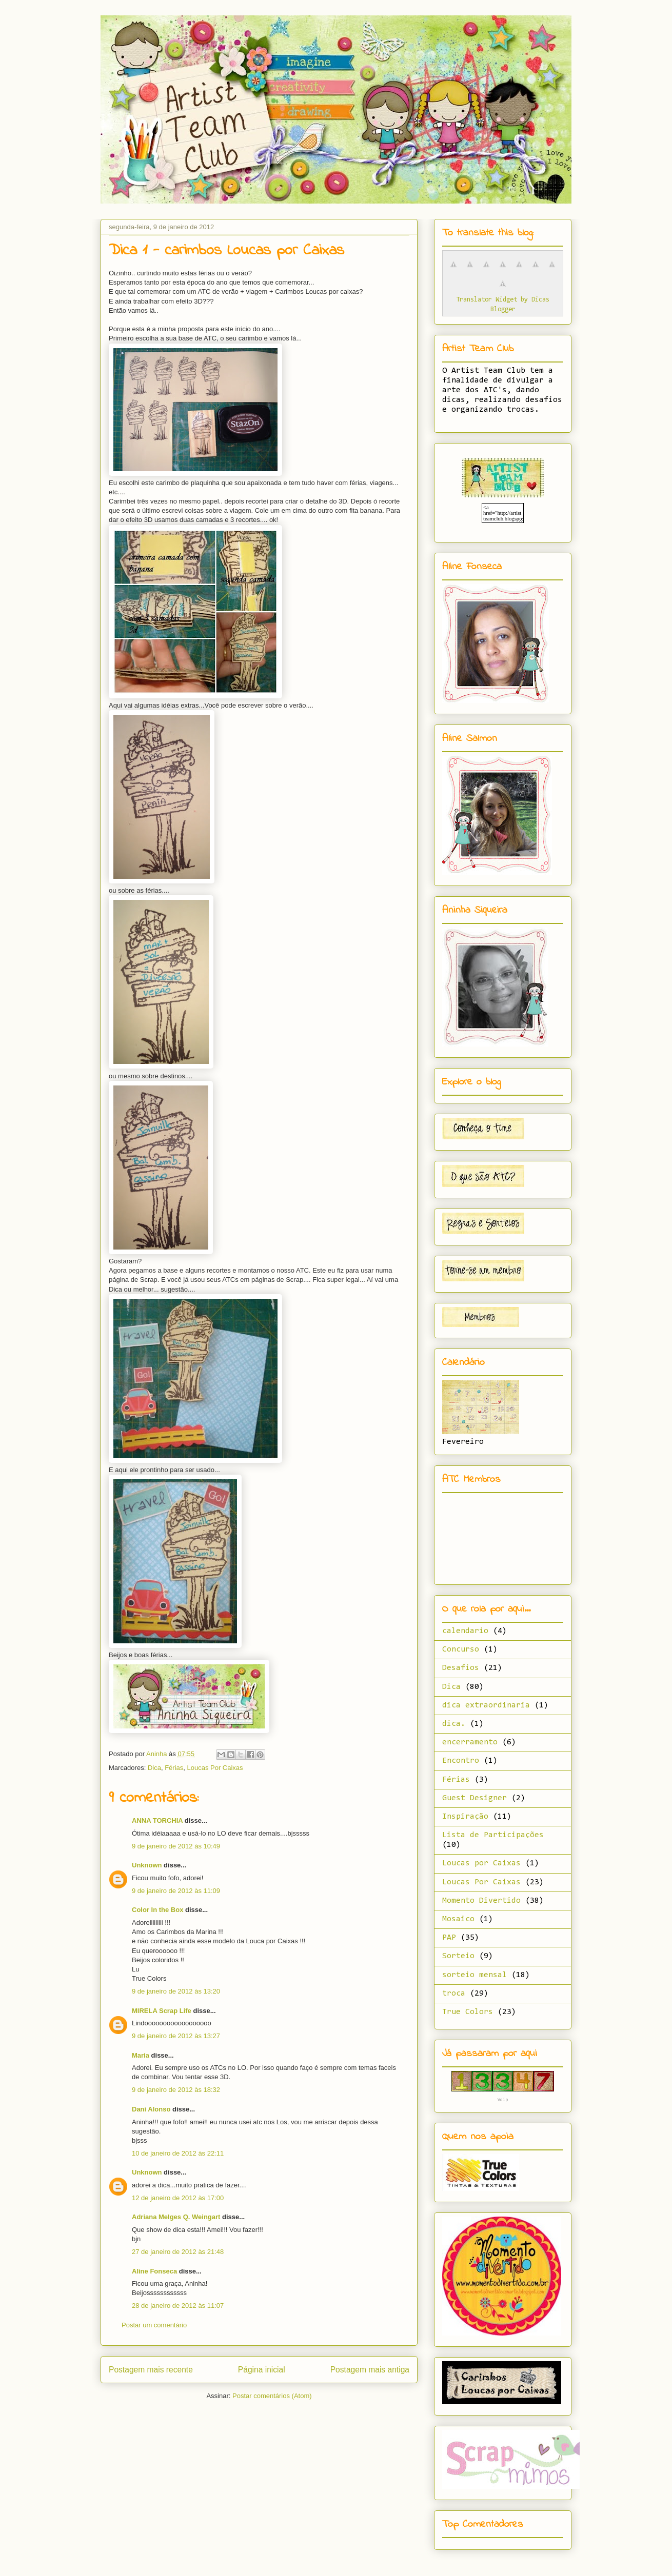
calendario (465, 1631)
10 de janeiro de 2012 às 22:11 (178, 2153)
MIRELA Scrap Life (161, 2011)
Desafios (460, 1668)
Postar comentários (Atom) (272, 2396)
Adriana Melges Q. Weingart (176, 2217)
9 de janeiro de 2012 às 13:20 (176, 1991)
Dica (154, 1768)
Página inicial (261, 2369)
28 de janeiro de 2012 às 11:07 (178, 2305)
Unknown (147, 1865)
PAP (449, 1938)
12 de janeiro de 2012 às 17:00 (178, 2198)
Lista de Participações (493, 1835)
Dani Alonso (151, 2109)
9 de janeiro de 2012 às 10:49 (176, 1846)
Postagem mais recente (151, 2369)
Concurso (460, 1649)
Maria (140, 2055)
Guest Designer (474, 1798)
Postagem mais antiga (369, 2369)
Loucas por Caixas (481, 1863)
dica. (453, 1724)
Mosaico (458, 1919)
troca (453, 1993)
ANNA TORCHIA (157, 1820)
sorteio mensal (474, 1975)
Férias (174, 1768)
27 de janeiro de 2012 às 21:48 (178, 2252)
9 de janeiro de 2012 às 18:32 (176, 2090)
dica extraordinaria (486, 1705)
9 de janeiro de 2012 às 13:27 (176, 2036)
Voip (503, 2100)
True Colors (467, 2012)
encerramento (470, 1742)
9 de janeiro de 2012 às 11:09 (176, 1891)
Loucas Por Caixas (215, 1768)
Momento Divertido (481, 1901)
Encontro (460, 1761)
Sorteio (458, 1956)
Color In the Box (157, 1910)
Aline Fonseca (154, 2271)
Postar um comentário (154, 2325)
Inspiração (465, 1817)
